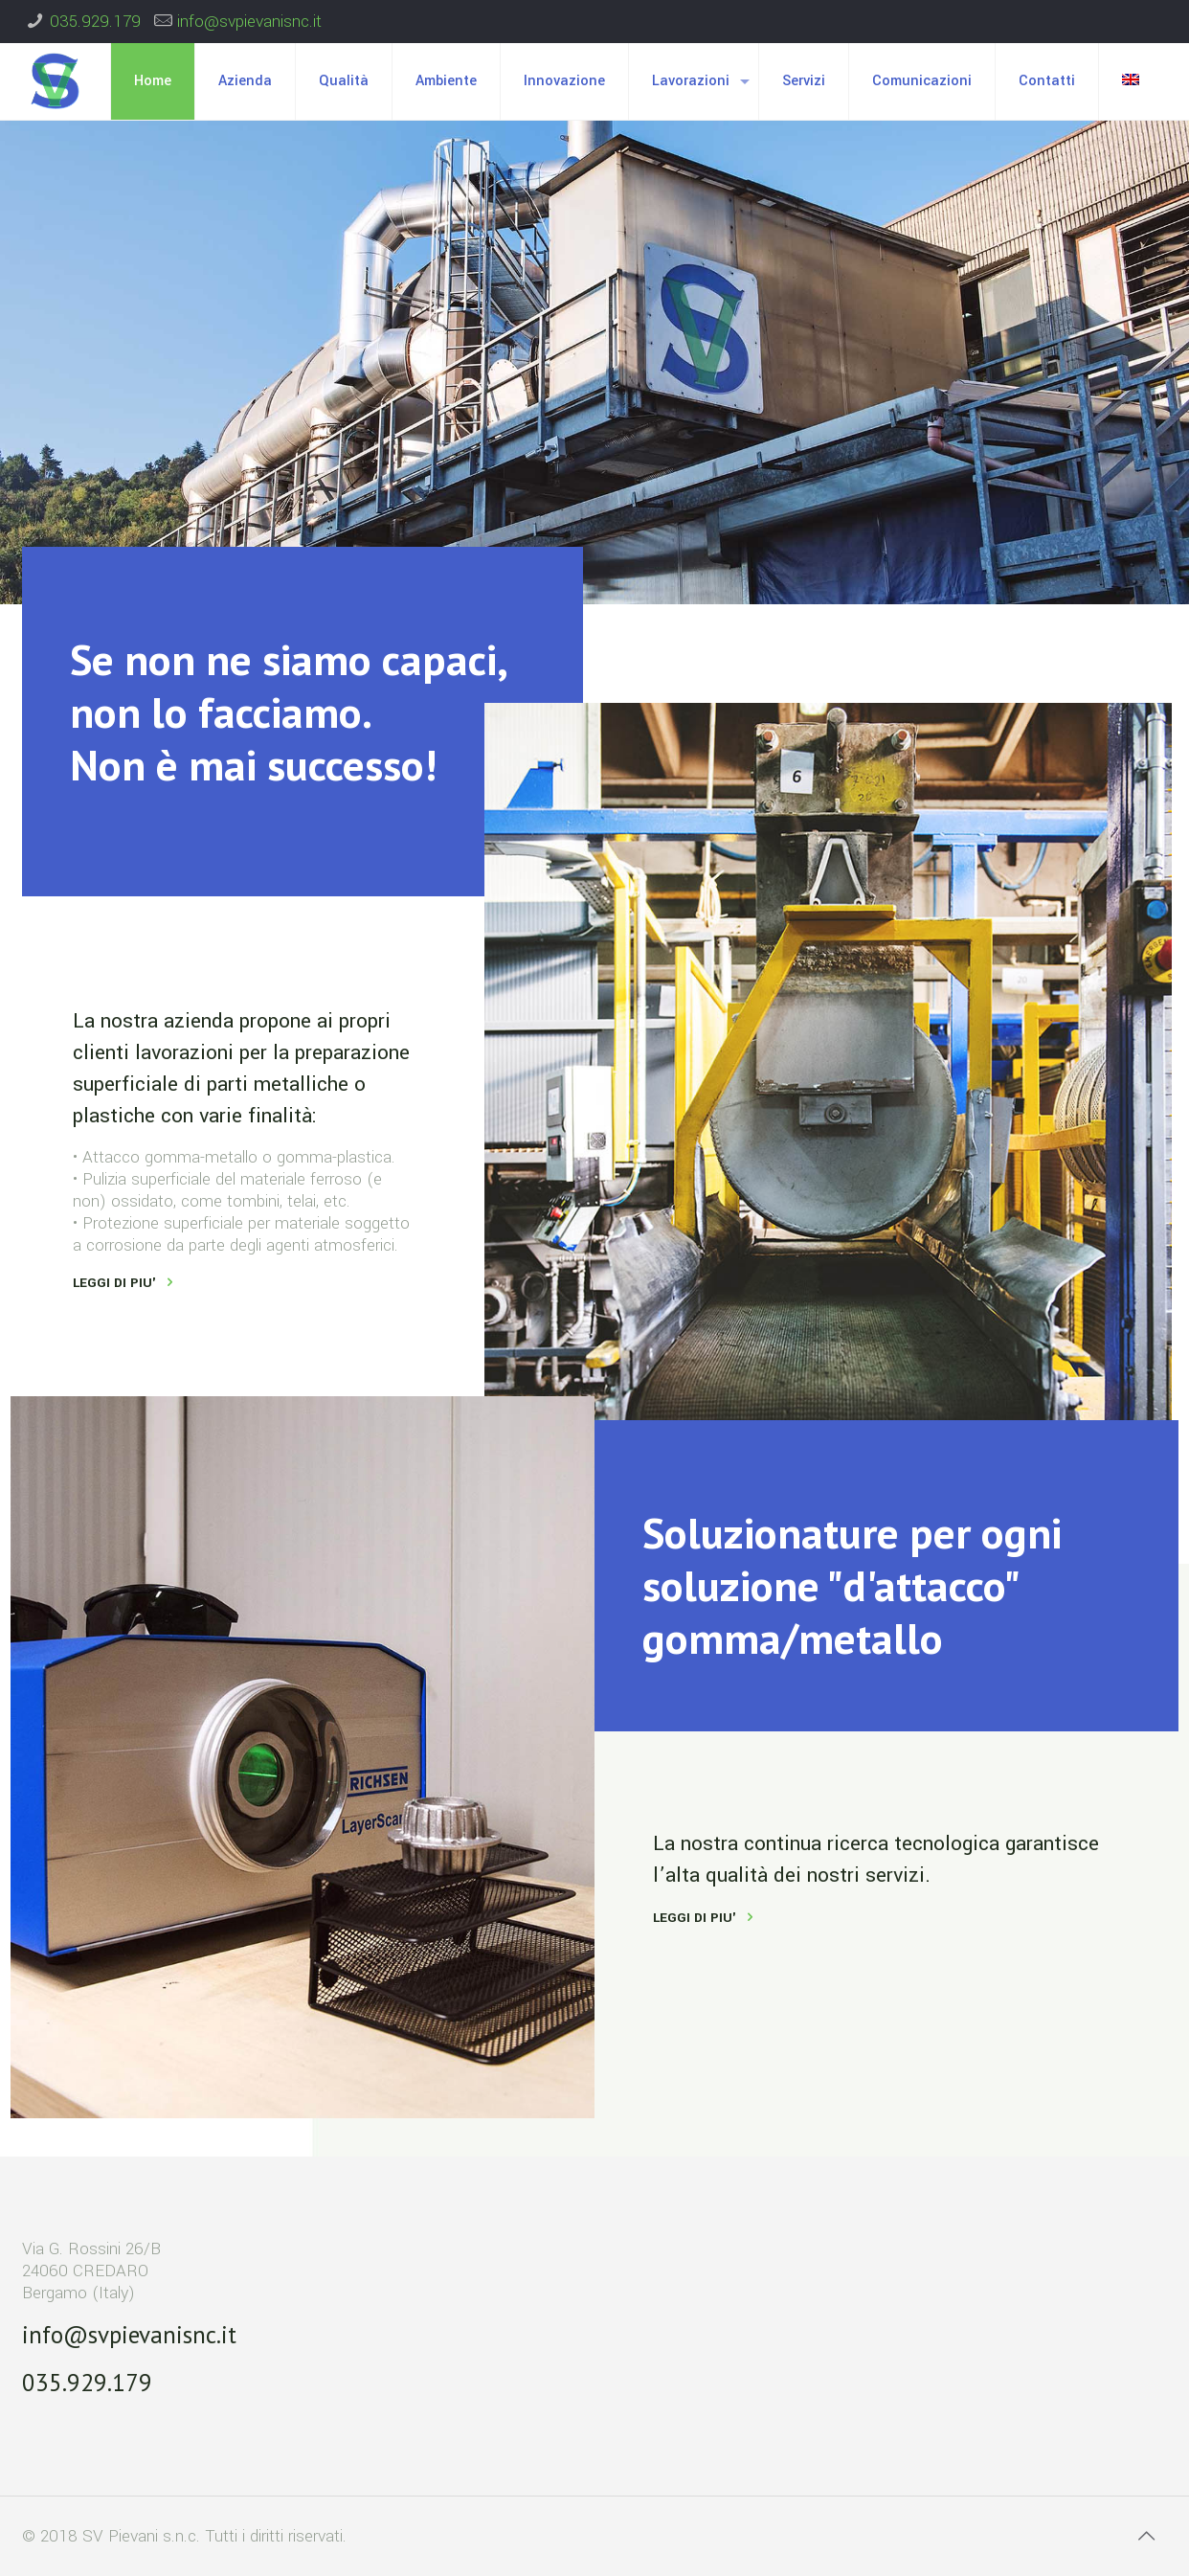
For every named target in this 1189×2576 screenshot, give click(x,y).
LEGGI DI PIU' (114, 1283)
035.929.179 (95, 22)
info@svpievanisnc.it (249, 22)
